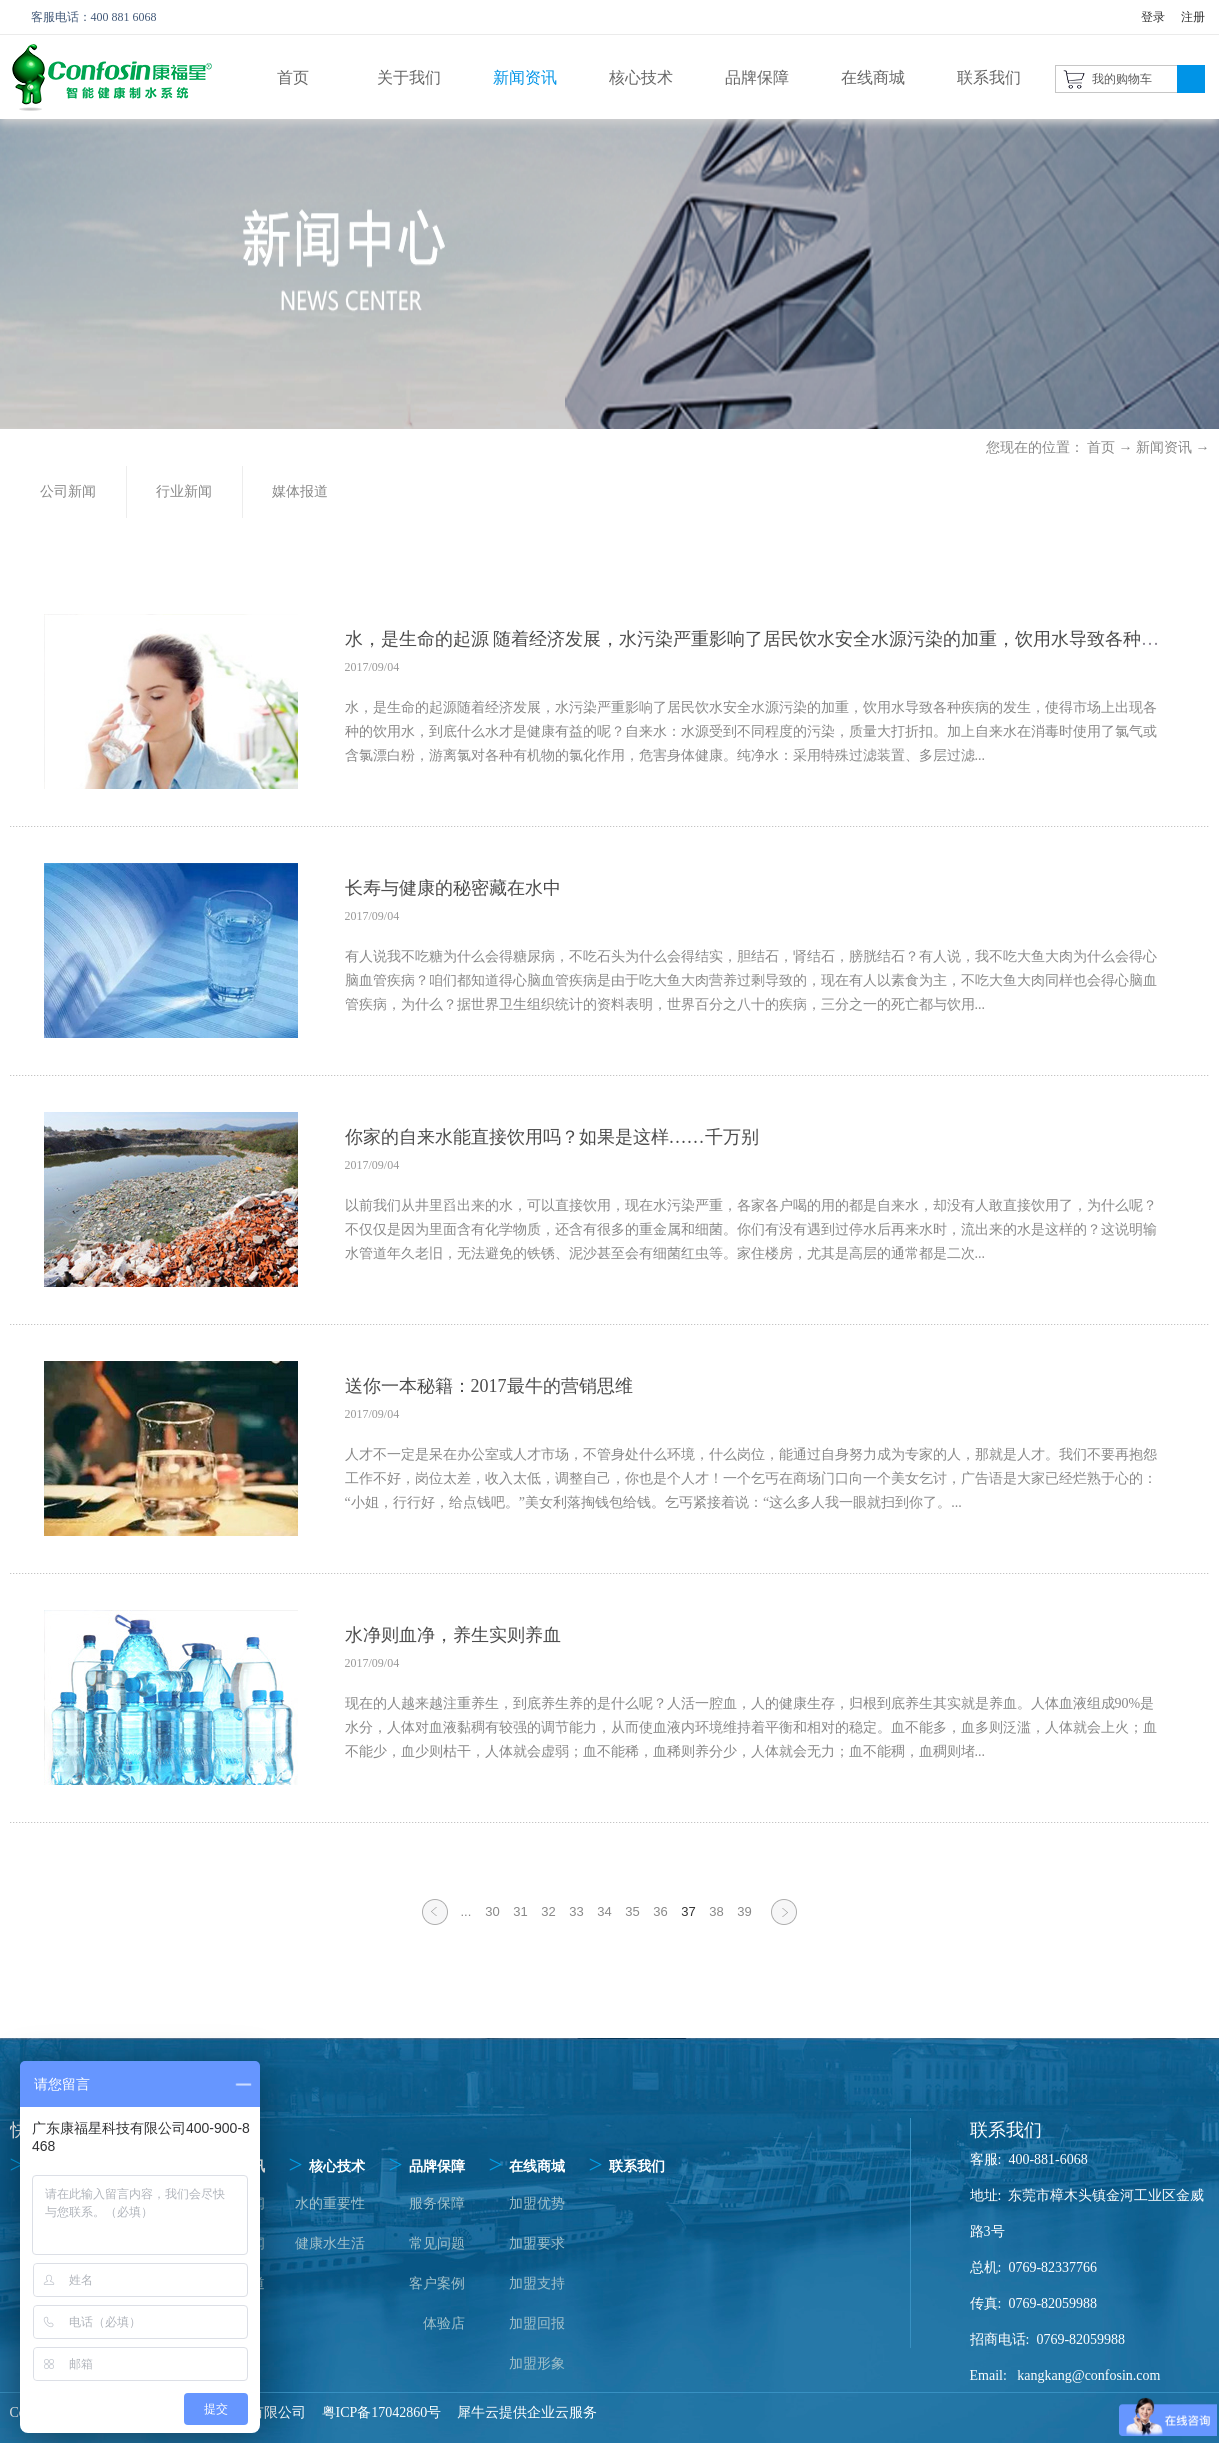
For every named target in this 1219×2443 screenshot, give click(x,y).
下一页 (784, 1924)
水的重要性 (330, 2203)
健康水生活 (330, 2243)
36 (660, 1911)
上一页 (435, 1924)
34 (604, 1911)
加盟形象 (537, 2363)
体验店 (444, 2323)
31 (520, 1911)
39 (744, 1911)
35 (632, 1911)
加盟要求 (537, 2243)
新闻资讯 (1164, 447)
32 (548, 1911)
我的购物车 (1122, 79)
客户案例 (437, 2283)
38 (716, 1911)
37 (688, 1911)
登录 (1153, 17)
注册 (1193, 17)
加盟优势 (537, 2203)
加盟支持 (537, 2283)
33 (576, 1911)
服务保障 (437, 2203)
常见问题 (437, 2243)
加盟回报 (537, 2323)
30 (492, 1911)
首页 (293, 77)
